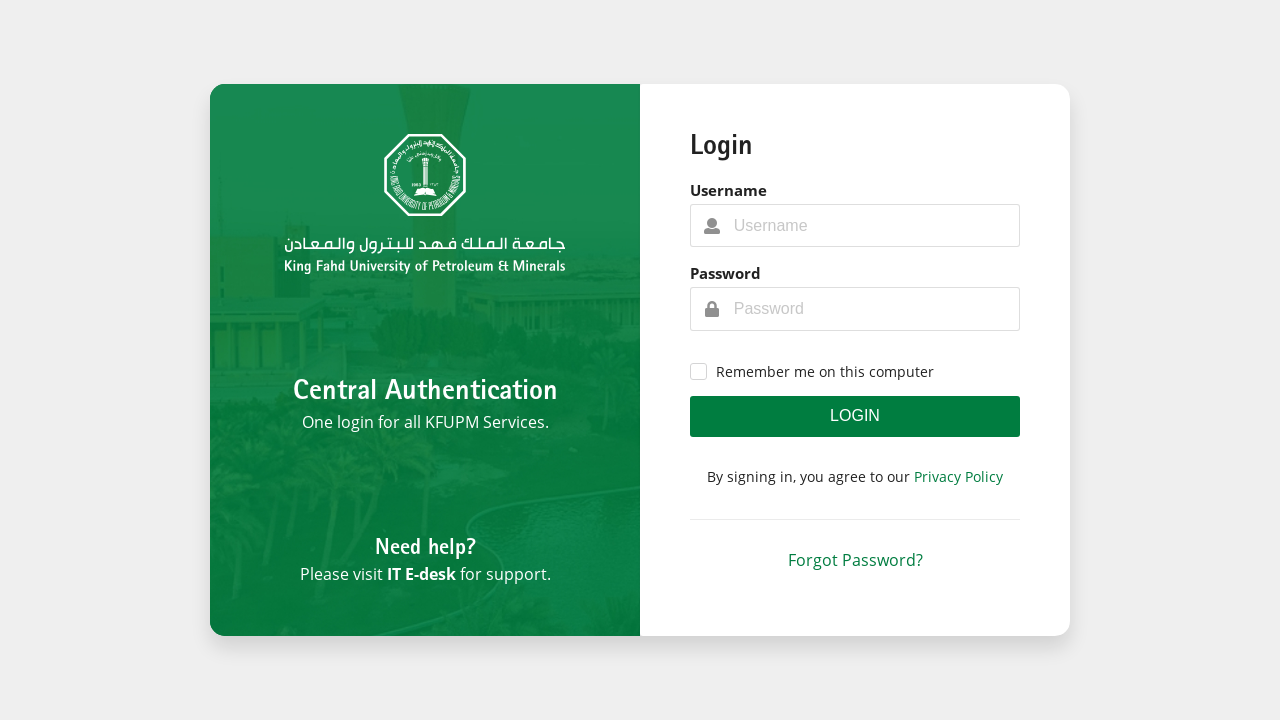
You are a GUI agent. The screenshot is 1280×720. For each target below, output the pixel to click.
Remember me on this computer (825, 371)
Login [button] (855, 415)
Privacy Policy (958, 476)
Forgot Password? (855, 560)
